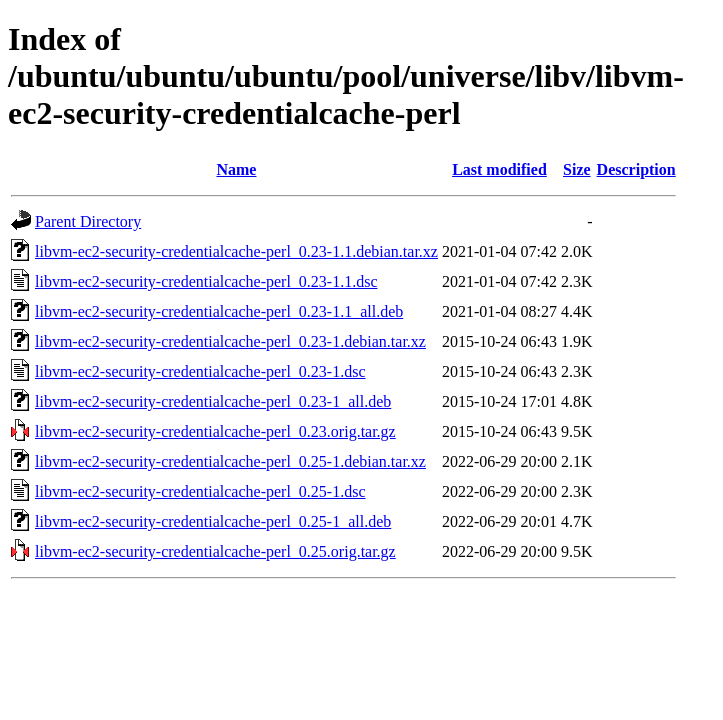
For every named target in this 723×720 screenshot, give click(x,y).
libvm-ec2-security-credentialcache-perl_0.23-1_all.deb (213, 401)
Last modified (499, 169)
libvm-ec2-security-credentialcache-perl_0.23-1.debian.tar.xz (230, 341)
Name (236, 169)
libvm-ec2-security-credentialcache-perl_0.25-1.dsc (200, 491)
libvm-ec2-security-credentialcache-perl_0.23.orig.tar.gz (215, 431)
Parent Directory (88, 221)
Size (577, 169)
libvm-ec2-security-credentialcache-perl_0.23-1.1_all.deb (219, 311)
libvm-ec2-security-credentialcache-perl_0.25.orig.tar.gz (215, 551)
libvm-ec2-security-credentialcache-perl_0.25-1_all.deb (213, 521)
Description (636, 169)
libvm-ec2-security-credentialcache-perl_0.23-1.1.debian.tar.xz (236, 251)
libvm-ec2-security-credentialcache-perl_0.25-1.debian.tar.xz (230, 461)
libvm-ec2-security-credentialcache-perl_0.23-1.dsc (200, 371)
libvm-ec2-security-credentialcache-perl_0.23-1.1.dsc (206, 281)
